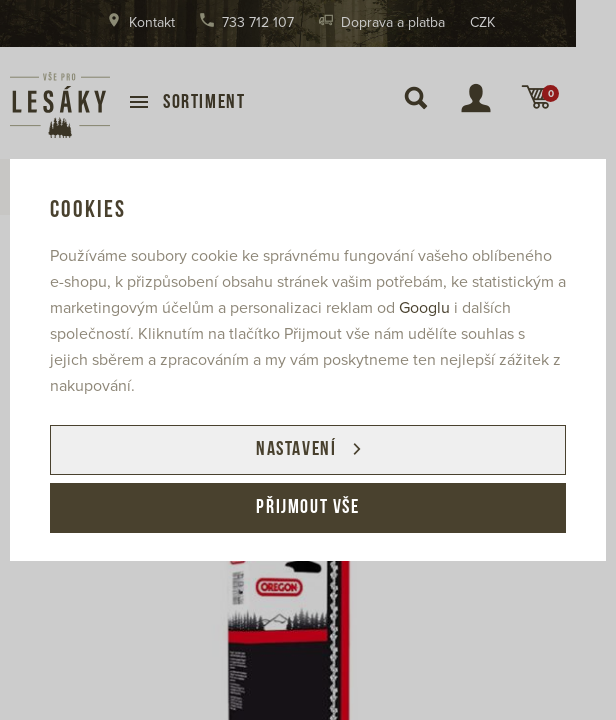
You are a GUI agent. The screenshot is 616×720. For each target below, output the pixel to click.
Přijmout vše (307, 508)
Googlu (424, 308)
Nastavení (296, 450)
